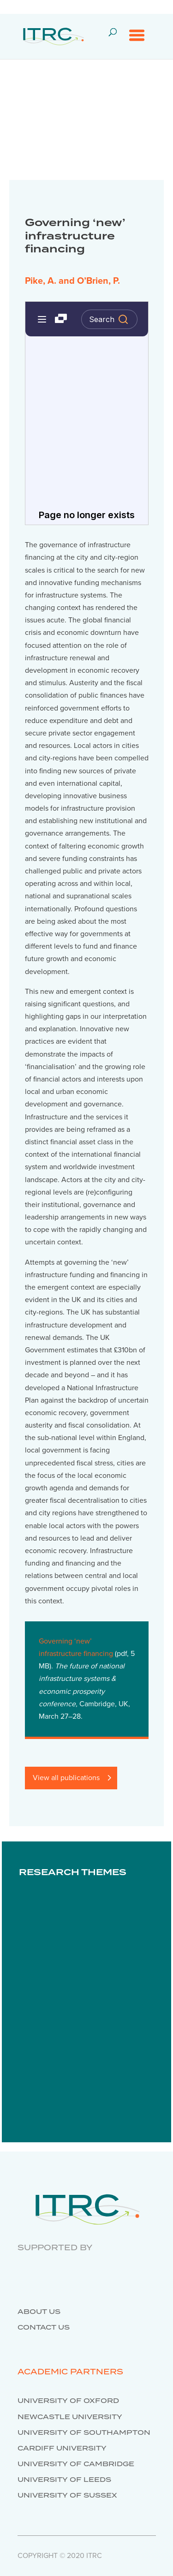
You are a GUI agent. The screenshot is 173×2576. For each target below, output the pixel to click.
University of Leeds (64, 2480)
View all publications (66, 1777)
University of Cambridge (76, 2464)
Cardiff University (62, 2449)
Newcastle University (70, 2417)
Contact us (44, 2328)
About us (39, 2312)
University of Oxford (68, 2401)
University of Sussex (67, 2496)
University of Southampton (84, 2433)
